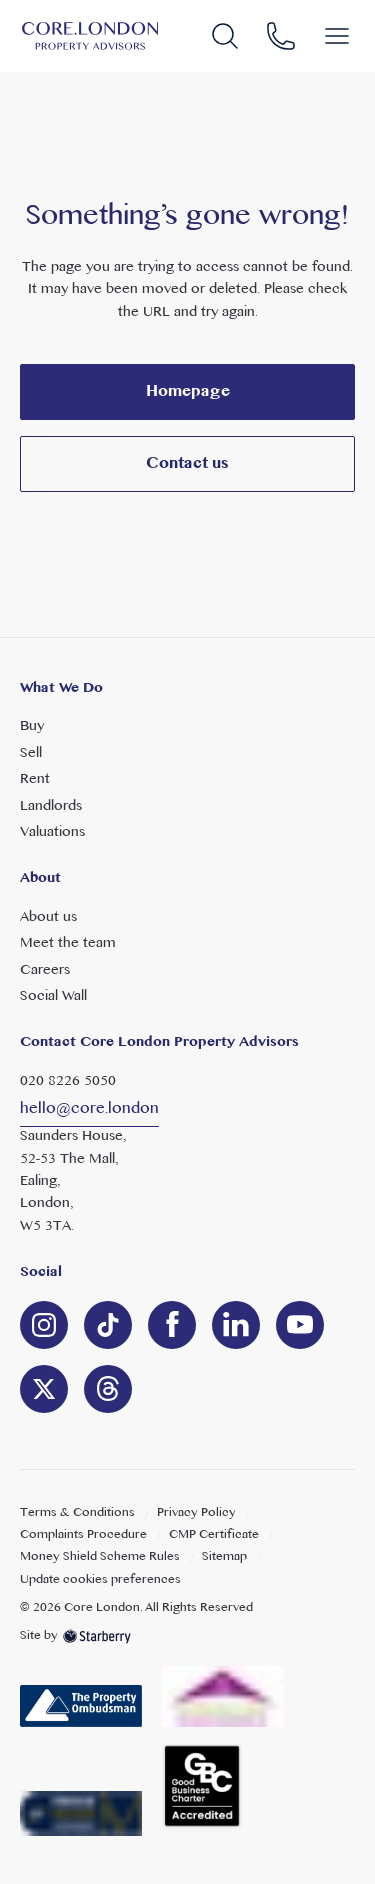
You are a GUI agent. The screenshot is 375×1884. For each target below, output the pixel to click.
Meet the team (68, 943)
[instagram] (44, 1325)
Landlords (51, 806)
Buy (32, 726)
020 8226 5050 (68, 1081)
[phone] (281, 36)
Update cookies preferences (100, 1580)
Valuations (52, 832)
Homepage (188, 392)
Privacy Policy (196, 1513)
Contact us (187, 464)
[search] (225, 36)
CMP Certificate (214, 1535)
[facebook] (172, 1325)
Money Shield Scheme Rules (100, 1557)
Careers (45, 970)
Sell (31, 753)
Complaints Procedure (83, 1535)
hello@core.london (89, 1109)
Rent (35, 779)
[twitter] (44, 1389)
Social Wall (53, 996)
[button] (337, 36)
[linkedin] (108, 1325)
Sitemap (224, 1557)
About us (48, 917)
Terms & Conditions (77, 1513)
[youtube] (300, 1325)
